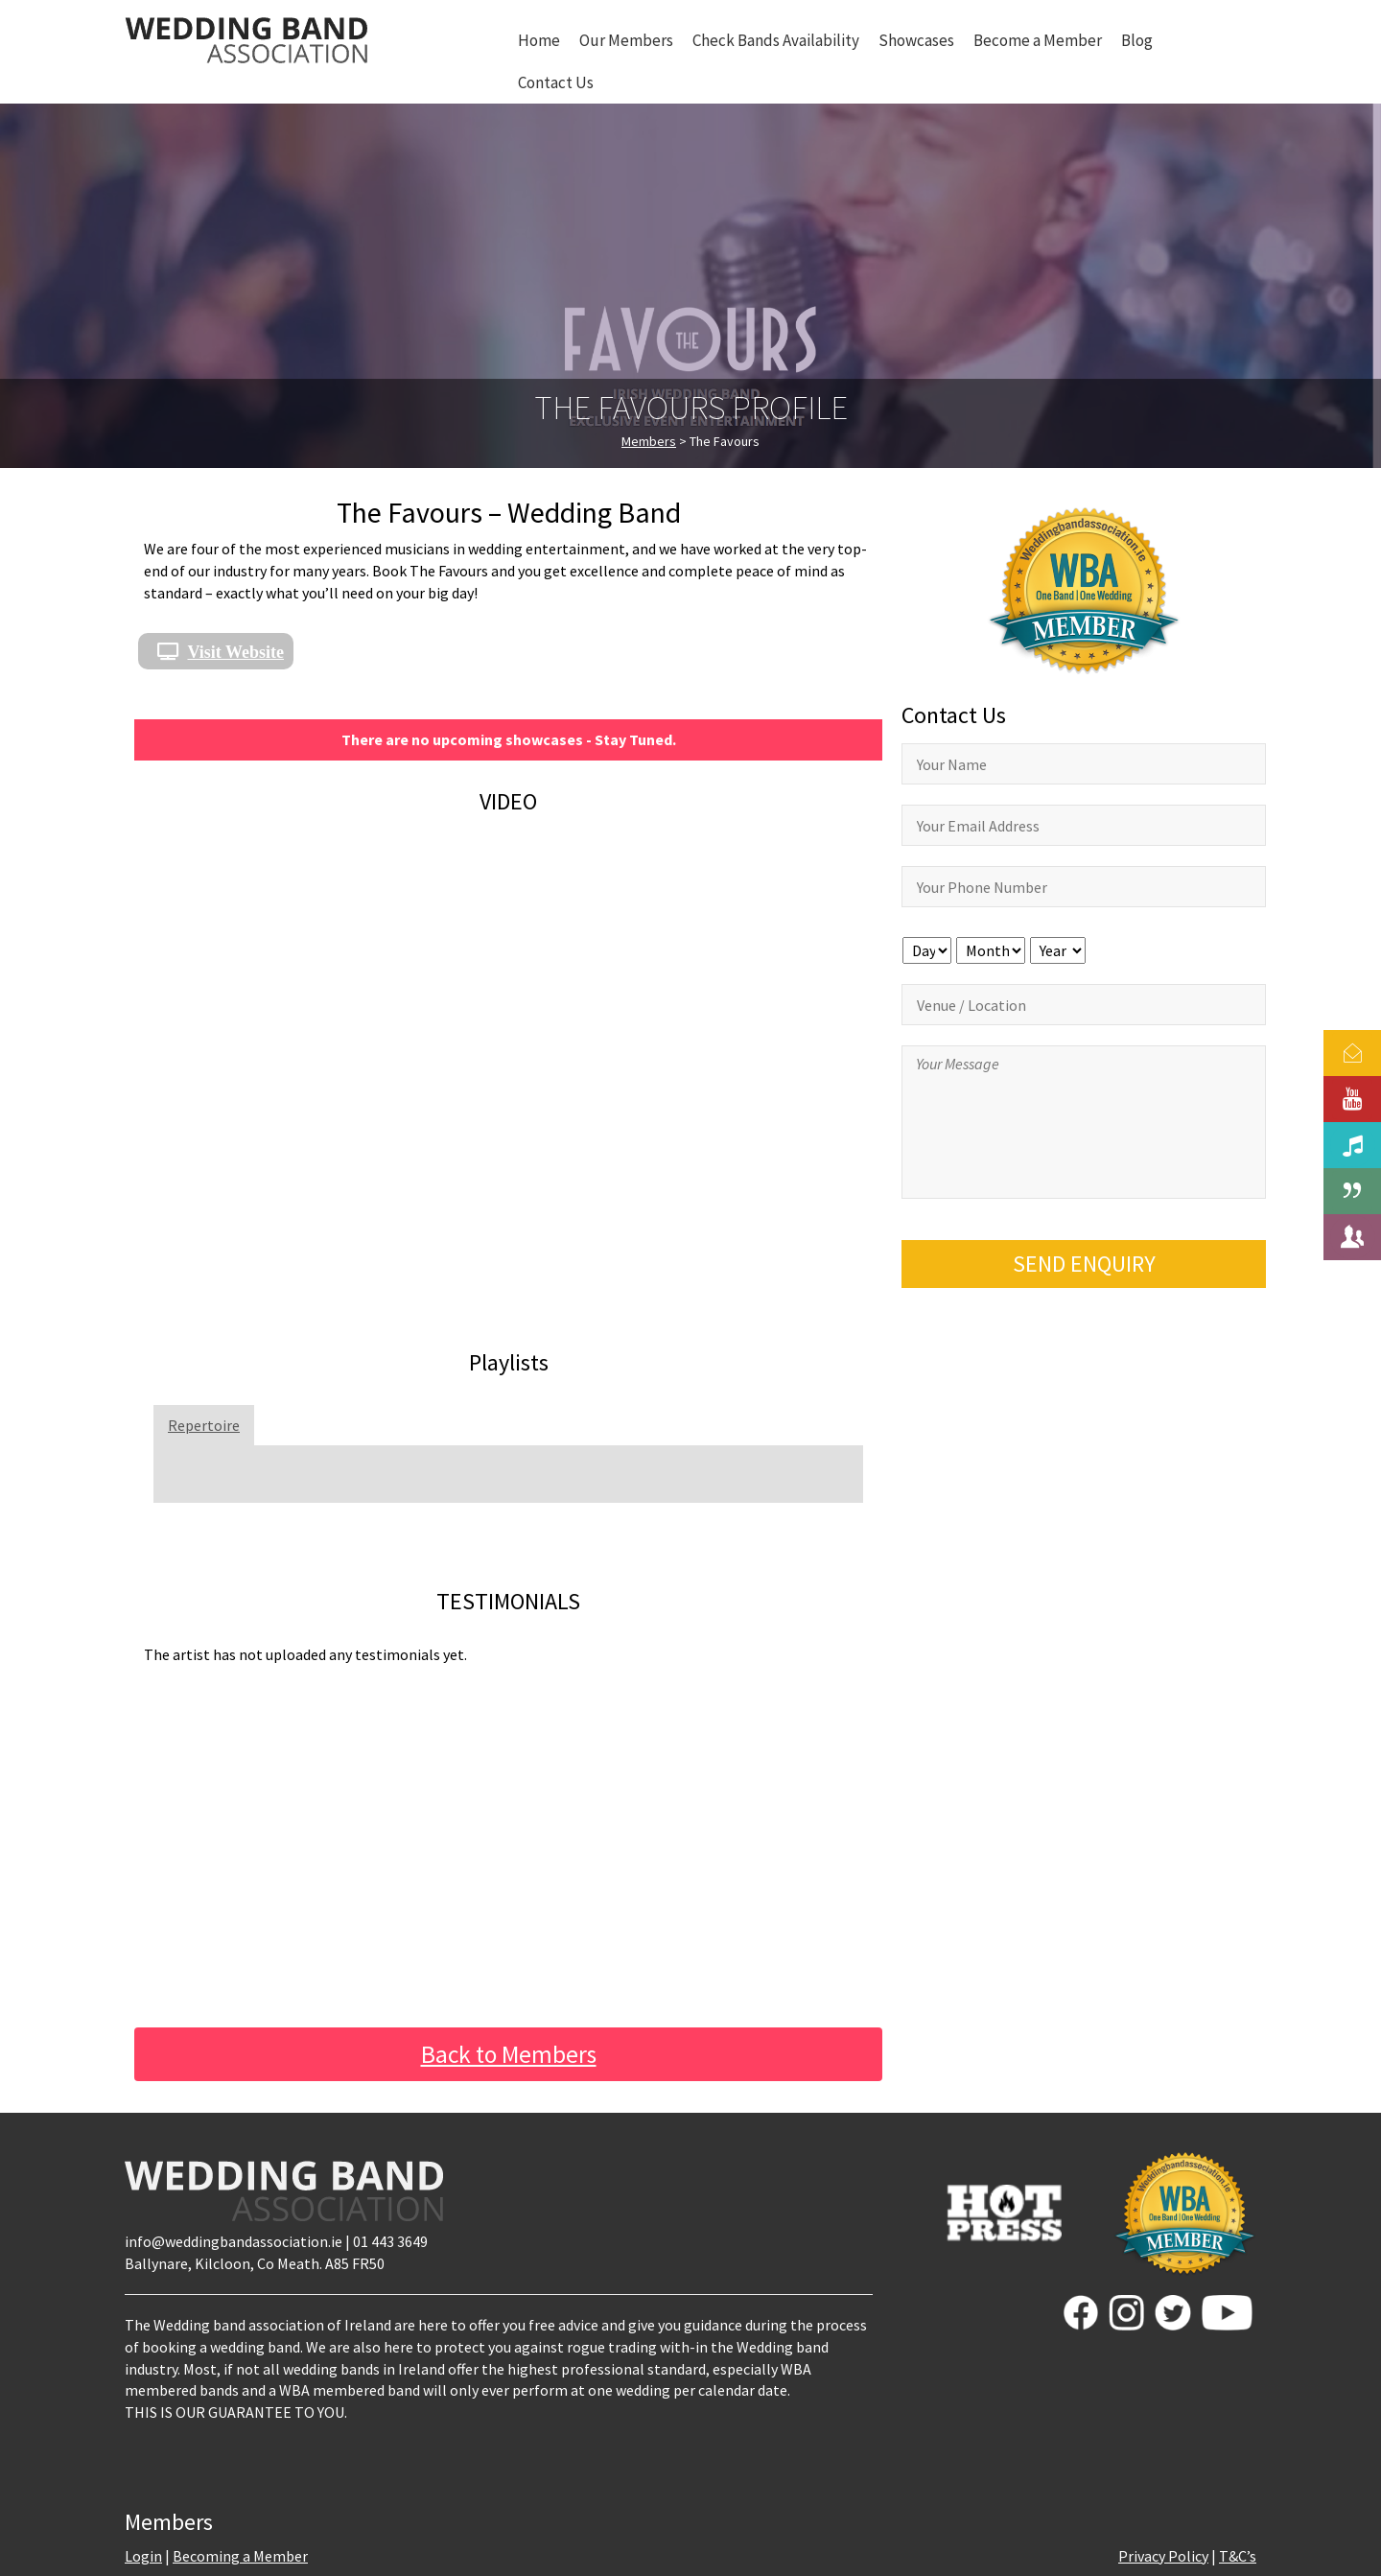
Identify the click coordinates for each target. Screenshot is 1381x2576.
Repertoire (204, 1425)
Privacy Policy (1163, 2555)
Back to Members (509, 2054)
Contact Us (556, 82)
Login (143, 2555)
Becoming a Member (240, 2555)
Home (539, 40)
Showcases (916, 40)
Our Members (626, 40)
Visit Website (236, 651)
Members (648, 441)
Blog (1137, 40)
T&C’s (1237, 2555)
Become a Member (1037, 40)
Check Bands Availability (775, 40)
